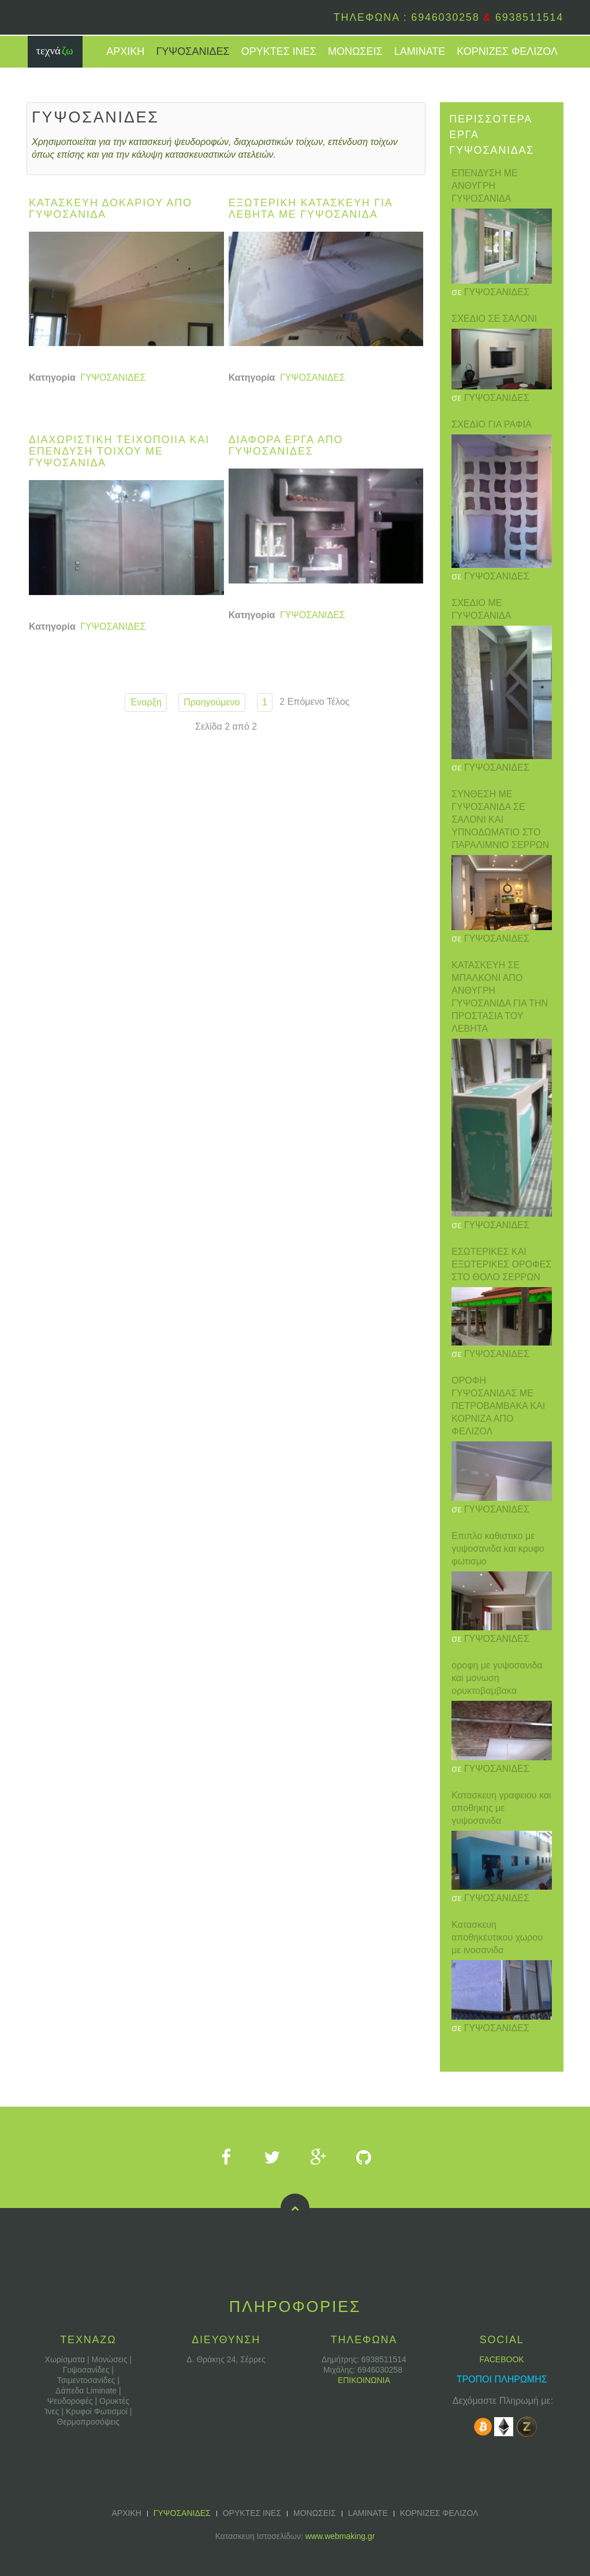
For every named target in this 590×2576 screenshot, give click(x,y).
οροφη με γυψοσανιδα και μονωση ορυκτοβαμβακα (496, 1678)
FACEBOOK (502, 2359)
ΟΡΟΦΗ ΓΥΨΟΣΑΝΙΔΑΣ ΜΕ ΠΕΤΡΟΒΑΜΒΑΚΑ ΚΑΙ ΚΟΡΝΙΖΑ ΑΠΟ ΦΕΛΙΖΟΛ (498, 1406)
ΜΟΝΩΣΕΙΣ (355, 51)
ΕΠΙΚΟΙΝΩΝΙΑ (364, 2380)
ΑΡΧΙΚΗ (125, 51)
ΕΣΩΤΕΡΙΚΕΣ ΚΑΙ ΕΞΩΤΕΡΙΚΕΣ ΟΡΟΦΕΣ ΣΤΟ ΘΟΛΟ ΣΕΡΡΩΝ (501, 1264)
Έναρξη (146, 702)
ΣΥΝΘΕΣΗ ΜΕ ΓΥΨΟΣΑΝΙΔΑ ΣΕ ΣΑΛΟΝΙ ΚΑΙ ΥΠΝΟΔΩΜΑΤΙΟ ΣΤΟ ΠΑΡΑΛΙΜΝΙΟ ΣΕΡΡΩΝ (500, 819)
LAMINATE (420, 51)
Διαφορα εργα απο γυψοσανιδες (286, 445)
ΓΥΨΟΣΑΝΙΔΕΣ (192, 51)
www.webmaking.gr (340, 2536)
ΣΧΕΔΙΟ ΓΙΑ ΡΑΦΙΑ (491, 424)
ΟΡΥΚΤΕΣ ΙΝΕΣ (278, 51)
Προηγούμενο (212, 702)
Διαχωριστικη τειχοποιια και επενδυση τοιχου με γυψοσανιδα (119, 451)
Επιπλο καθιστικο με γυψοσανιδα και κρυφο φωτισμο (497, 1548)
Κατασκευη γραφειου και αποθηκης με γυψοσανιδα (501, 1808)
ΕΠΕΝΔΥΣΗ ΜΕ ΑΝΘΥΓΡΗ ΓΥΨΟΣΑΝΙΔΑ (484, 185)
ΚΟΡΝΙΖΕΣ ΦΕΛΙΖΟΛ (507, 51)
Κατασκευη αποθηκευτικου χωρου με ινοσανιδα (497, 1937)
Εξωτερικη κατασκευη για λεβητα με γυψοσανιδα (311, 208)
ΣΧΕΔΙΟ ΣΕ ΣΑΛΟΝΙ (494, 319)
